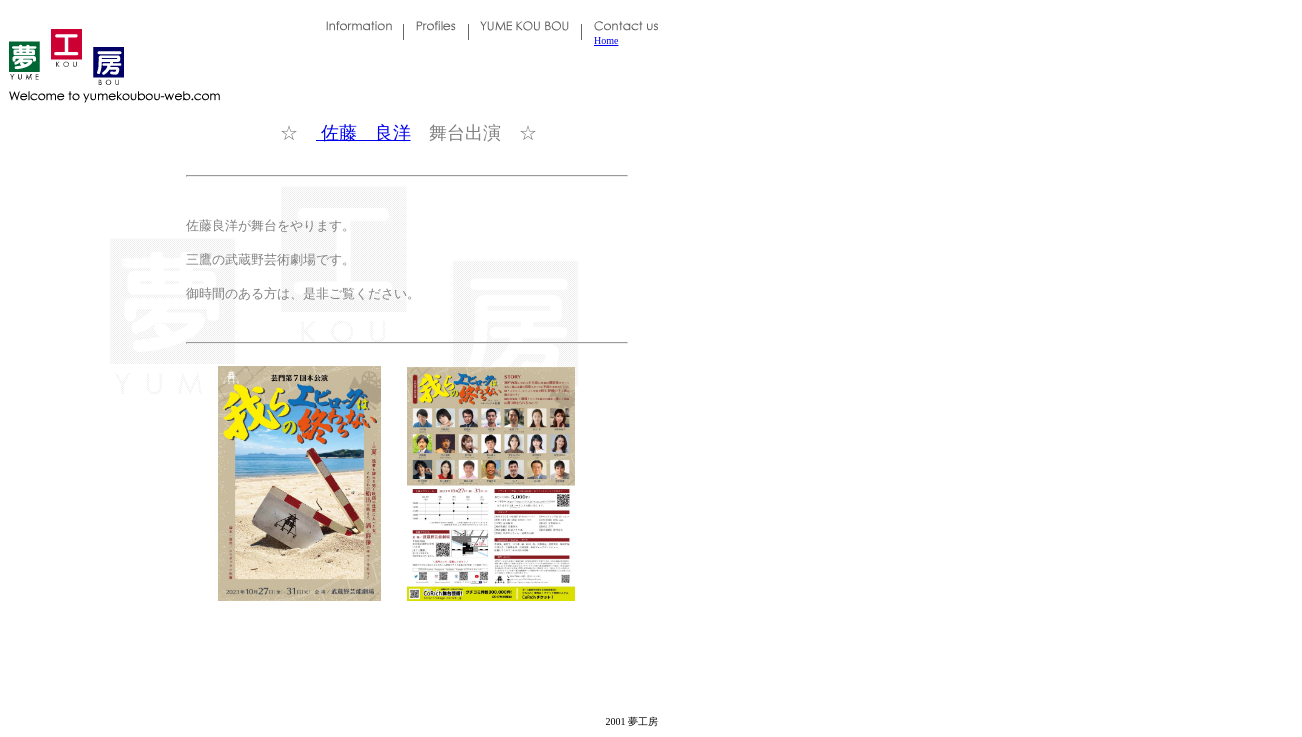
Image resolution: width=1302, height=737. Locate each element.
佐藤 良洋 (363, 133)
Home (606, 40)
